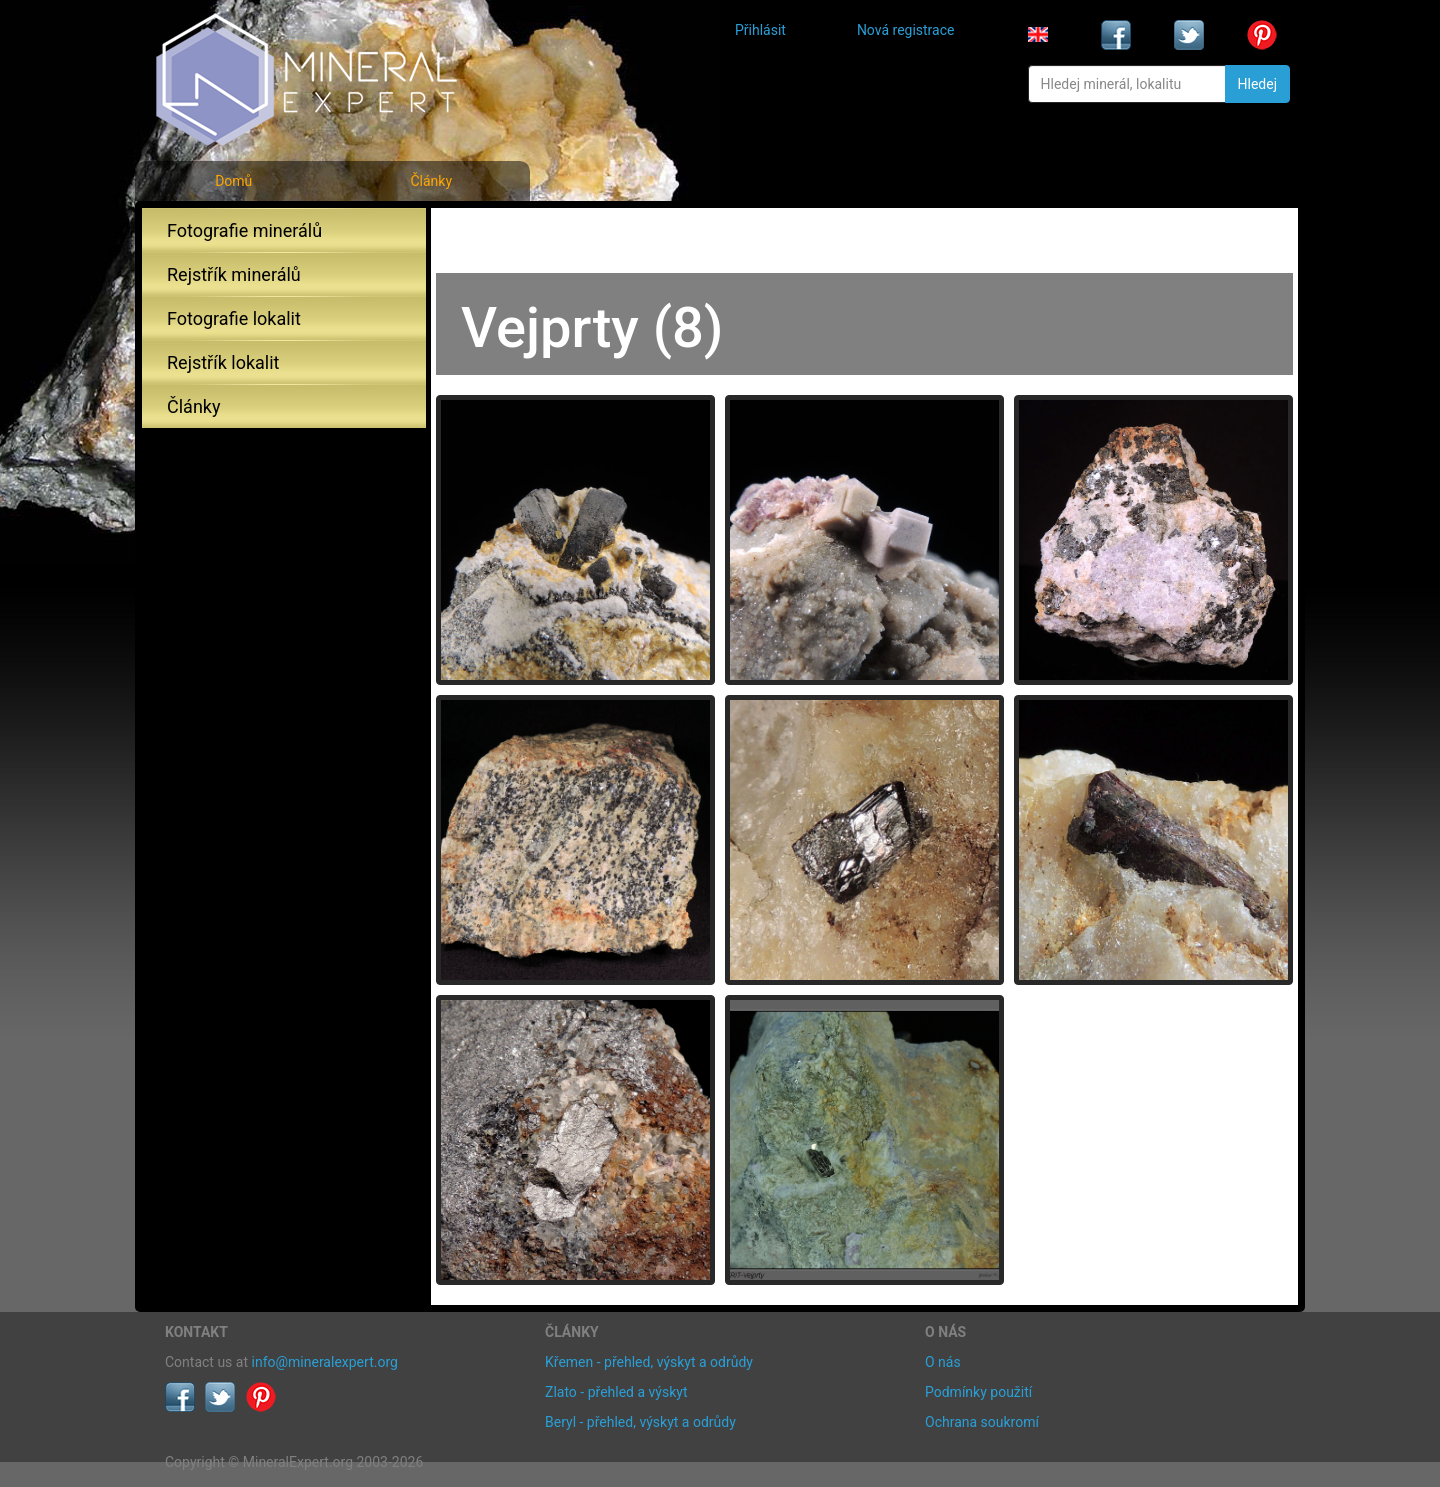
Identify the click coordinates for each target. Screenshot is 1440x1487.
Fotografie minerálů (244, 230)
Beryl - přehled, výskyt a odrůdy (640, 1422)
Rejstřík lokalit (223, 362)
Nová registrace (906, 30)
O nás (943, 1362)
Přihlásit (760, 30)
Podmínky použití (978, 1392)
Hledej (1257, 84)
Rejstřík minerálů (234, 274)
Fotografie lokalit (234, 318)
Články (431, 181)
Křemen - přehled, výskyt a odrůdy (649, 1362)
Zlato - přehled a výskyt (616, 1392)
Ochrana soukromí (982, 1422)
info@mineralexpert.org (325, 1362)
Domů (233, 181)
